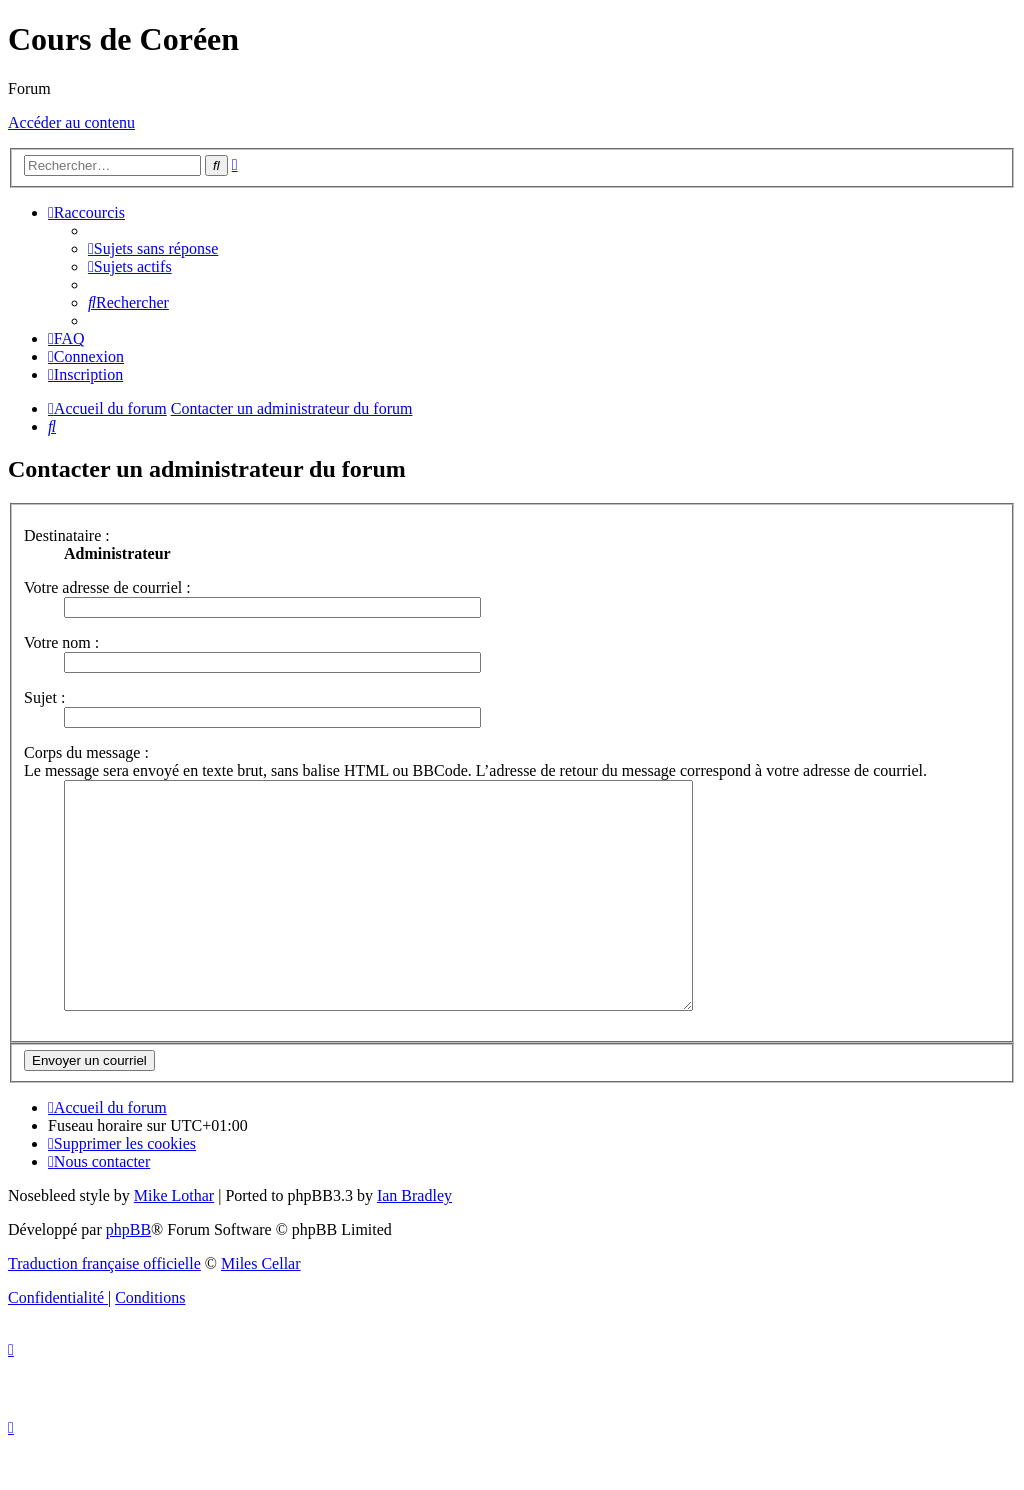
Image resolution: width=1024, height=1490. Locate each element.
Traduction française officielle (104, 1308)
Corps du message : (86, 752)
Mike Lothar (174, 1240)
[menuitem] (153, 248)
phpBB (128, 1274)
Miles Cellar (261, 1308)
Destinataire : (67, 535)
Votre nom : (61, 642)
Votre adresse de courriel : (107, 587)
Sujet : (44, 697)
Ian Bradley (414, 1240)
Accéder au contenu (71, 122)
